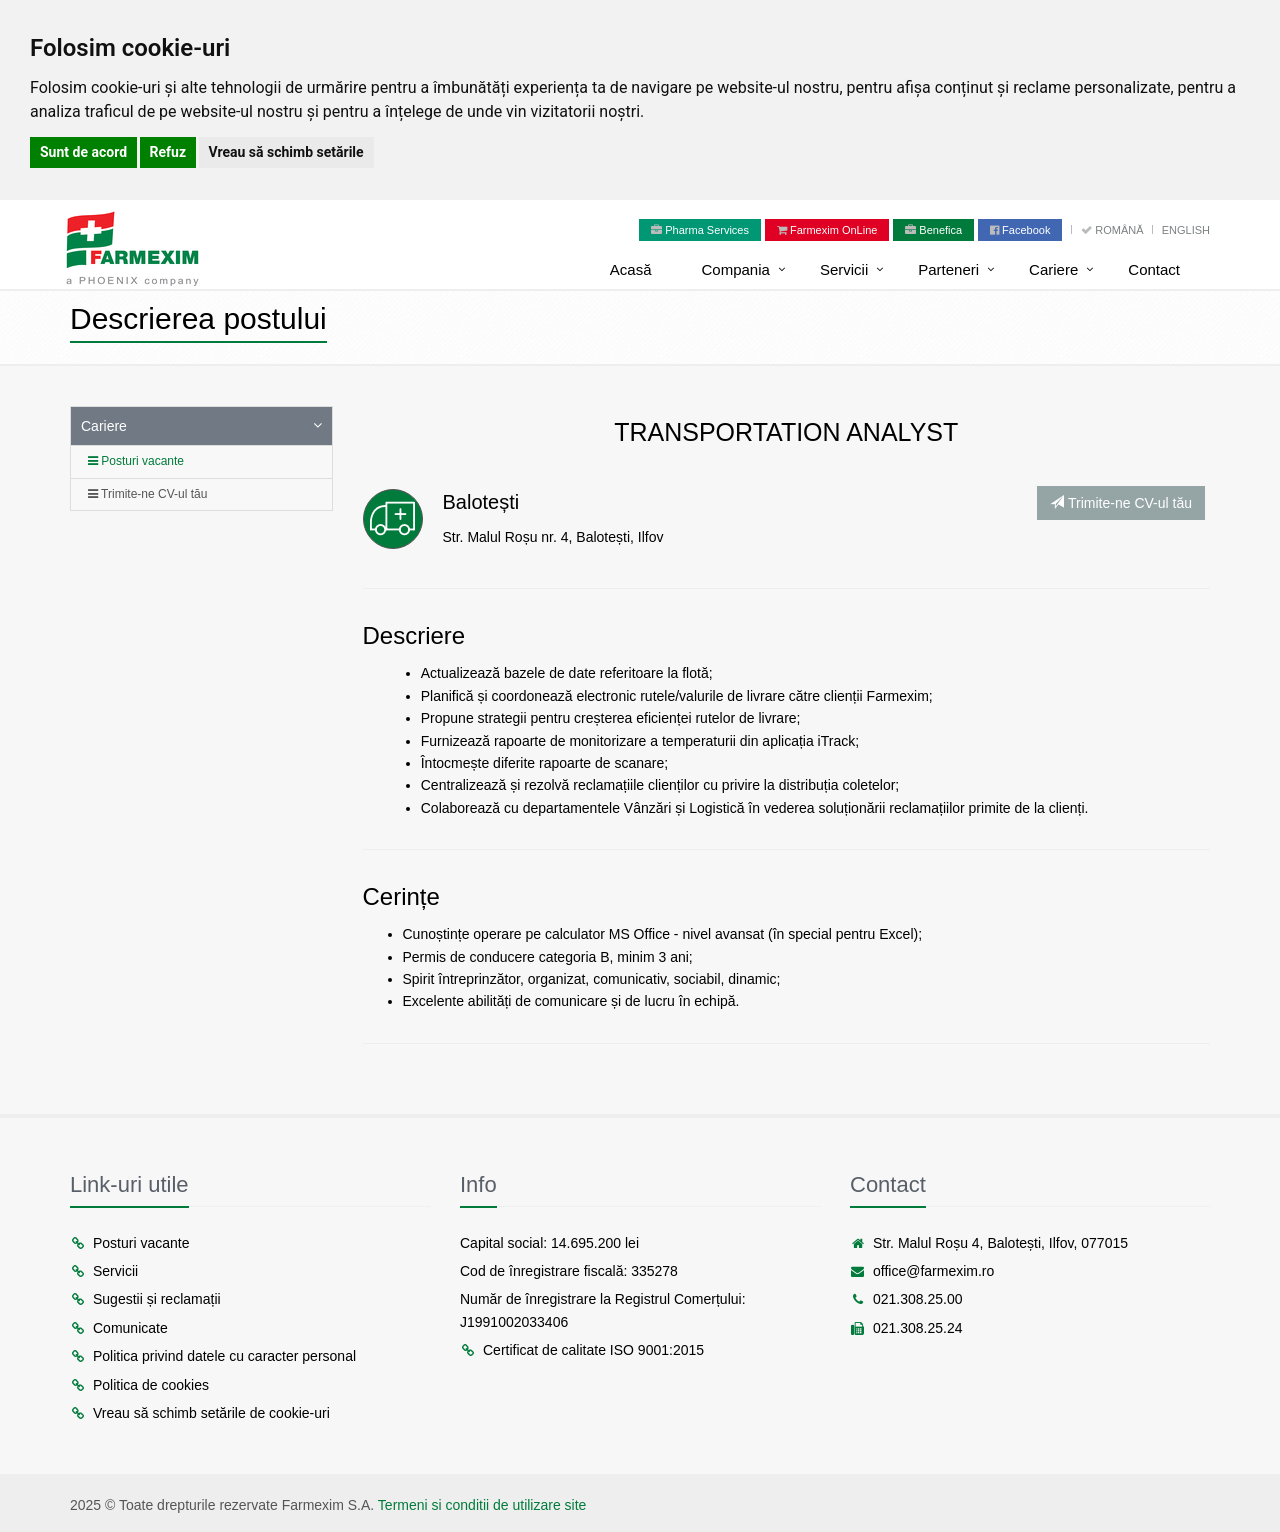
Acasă (631, 269)
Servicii (844, 269)
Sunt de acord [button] (83, 152)
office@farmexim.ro (922, 1271)
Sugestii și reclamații (145, 1299)
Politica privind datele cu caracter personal (213, 1356)
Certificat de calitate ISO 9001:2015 (582, 1350)
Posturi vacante (136, 461)
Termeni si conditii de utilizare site (482, 1505)
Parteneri (948, 269)
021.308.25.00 (906, 1299)
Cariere (1053, 269)
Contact (1154, 269)
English (1186, 230)
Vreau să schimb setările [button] (286, 152)
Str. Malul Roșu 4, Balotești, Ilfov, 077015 (989, 1243)
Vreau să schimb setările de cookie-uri (200, 1413)
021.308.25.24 (906, 1328)
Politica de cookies (139, 1385)
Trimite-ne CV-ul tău (147, 494)
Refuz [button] (168, 152)
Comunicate (119, 1328)
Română (1113, 230)
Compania (736, 269)
